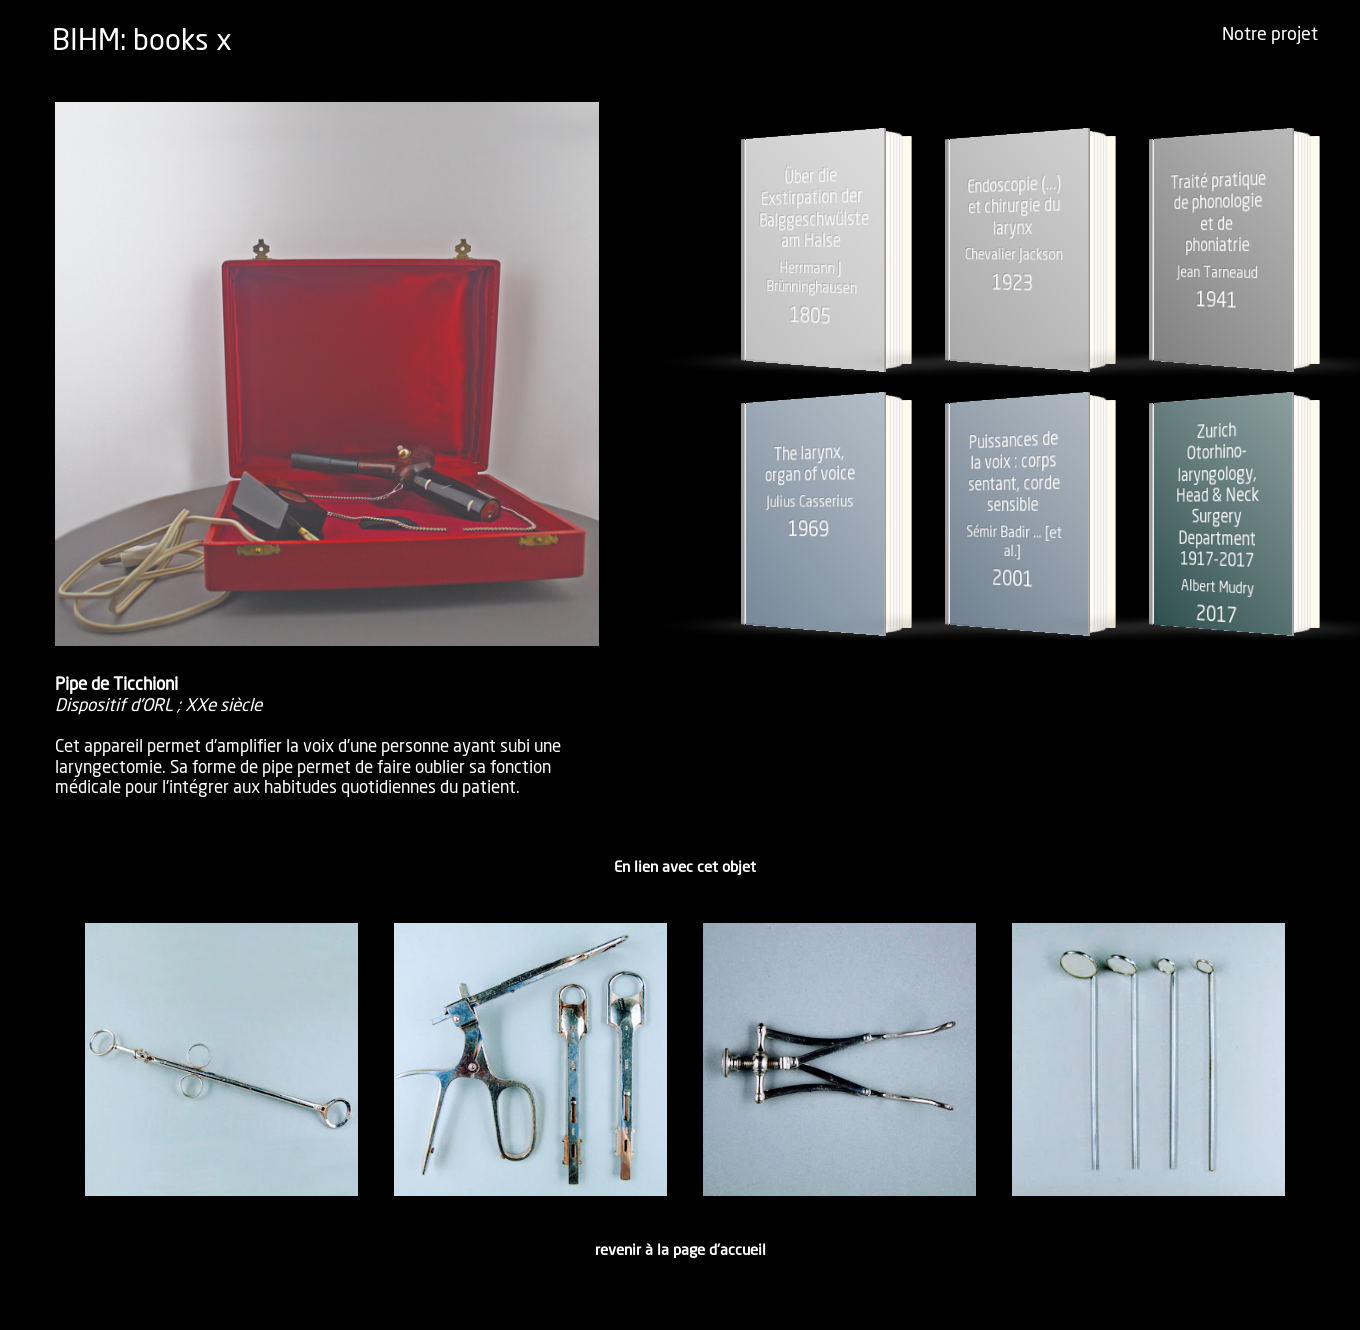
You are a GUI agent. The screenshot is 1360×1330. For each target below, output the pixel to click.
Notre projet (1270, 35)
